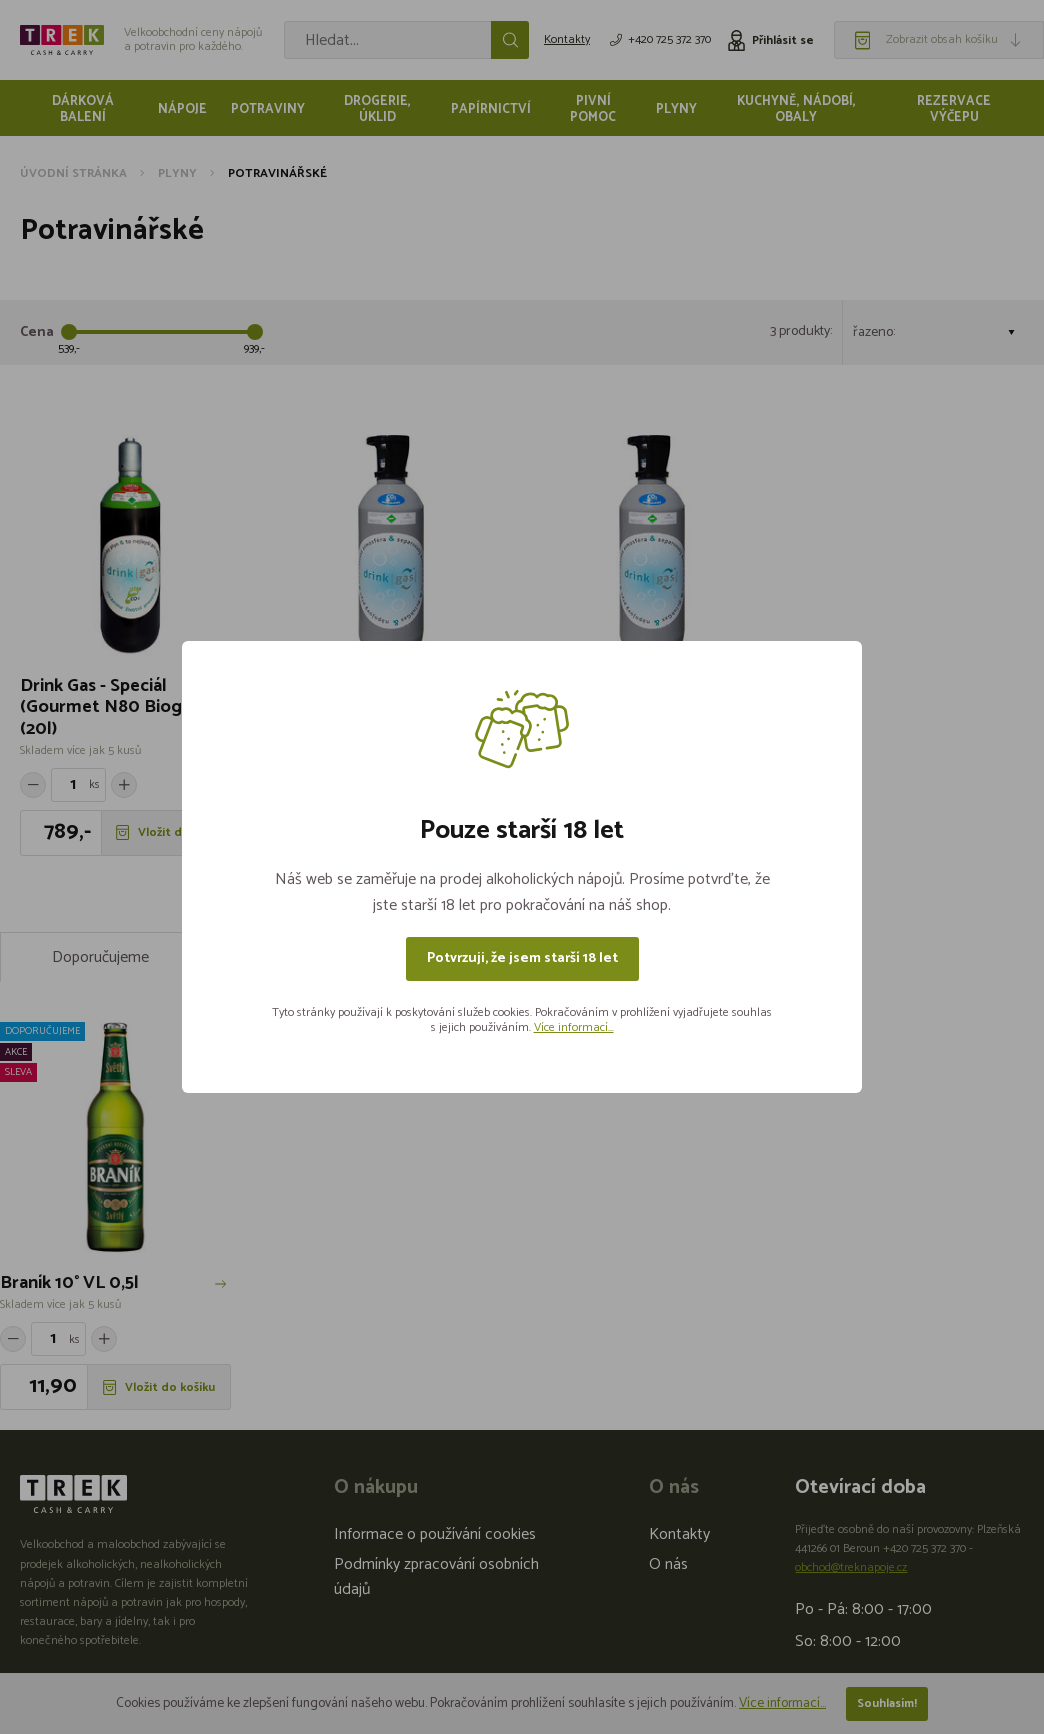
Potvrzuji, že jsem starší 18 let (522, 958)
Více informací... (574, 1027)
